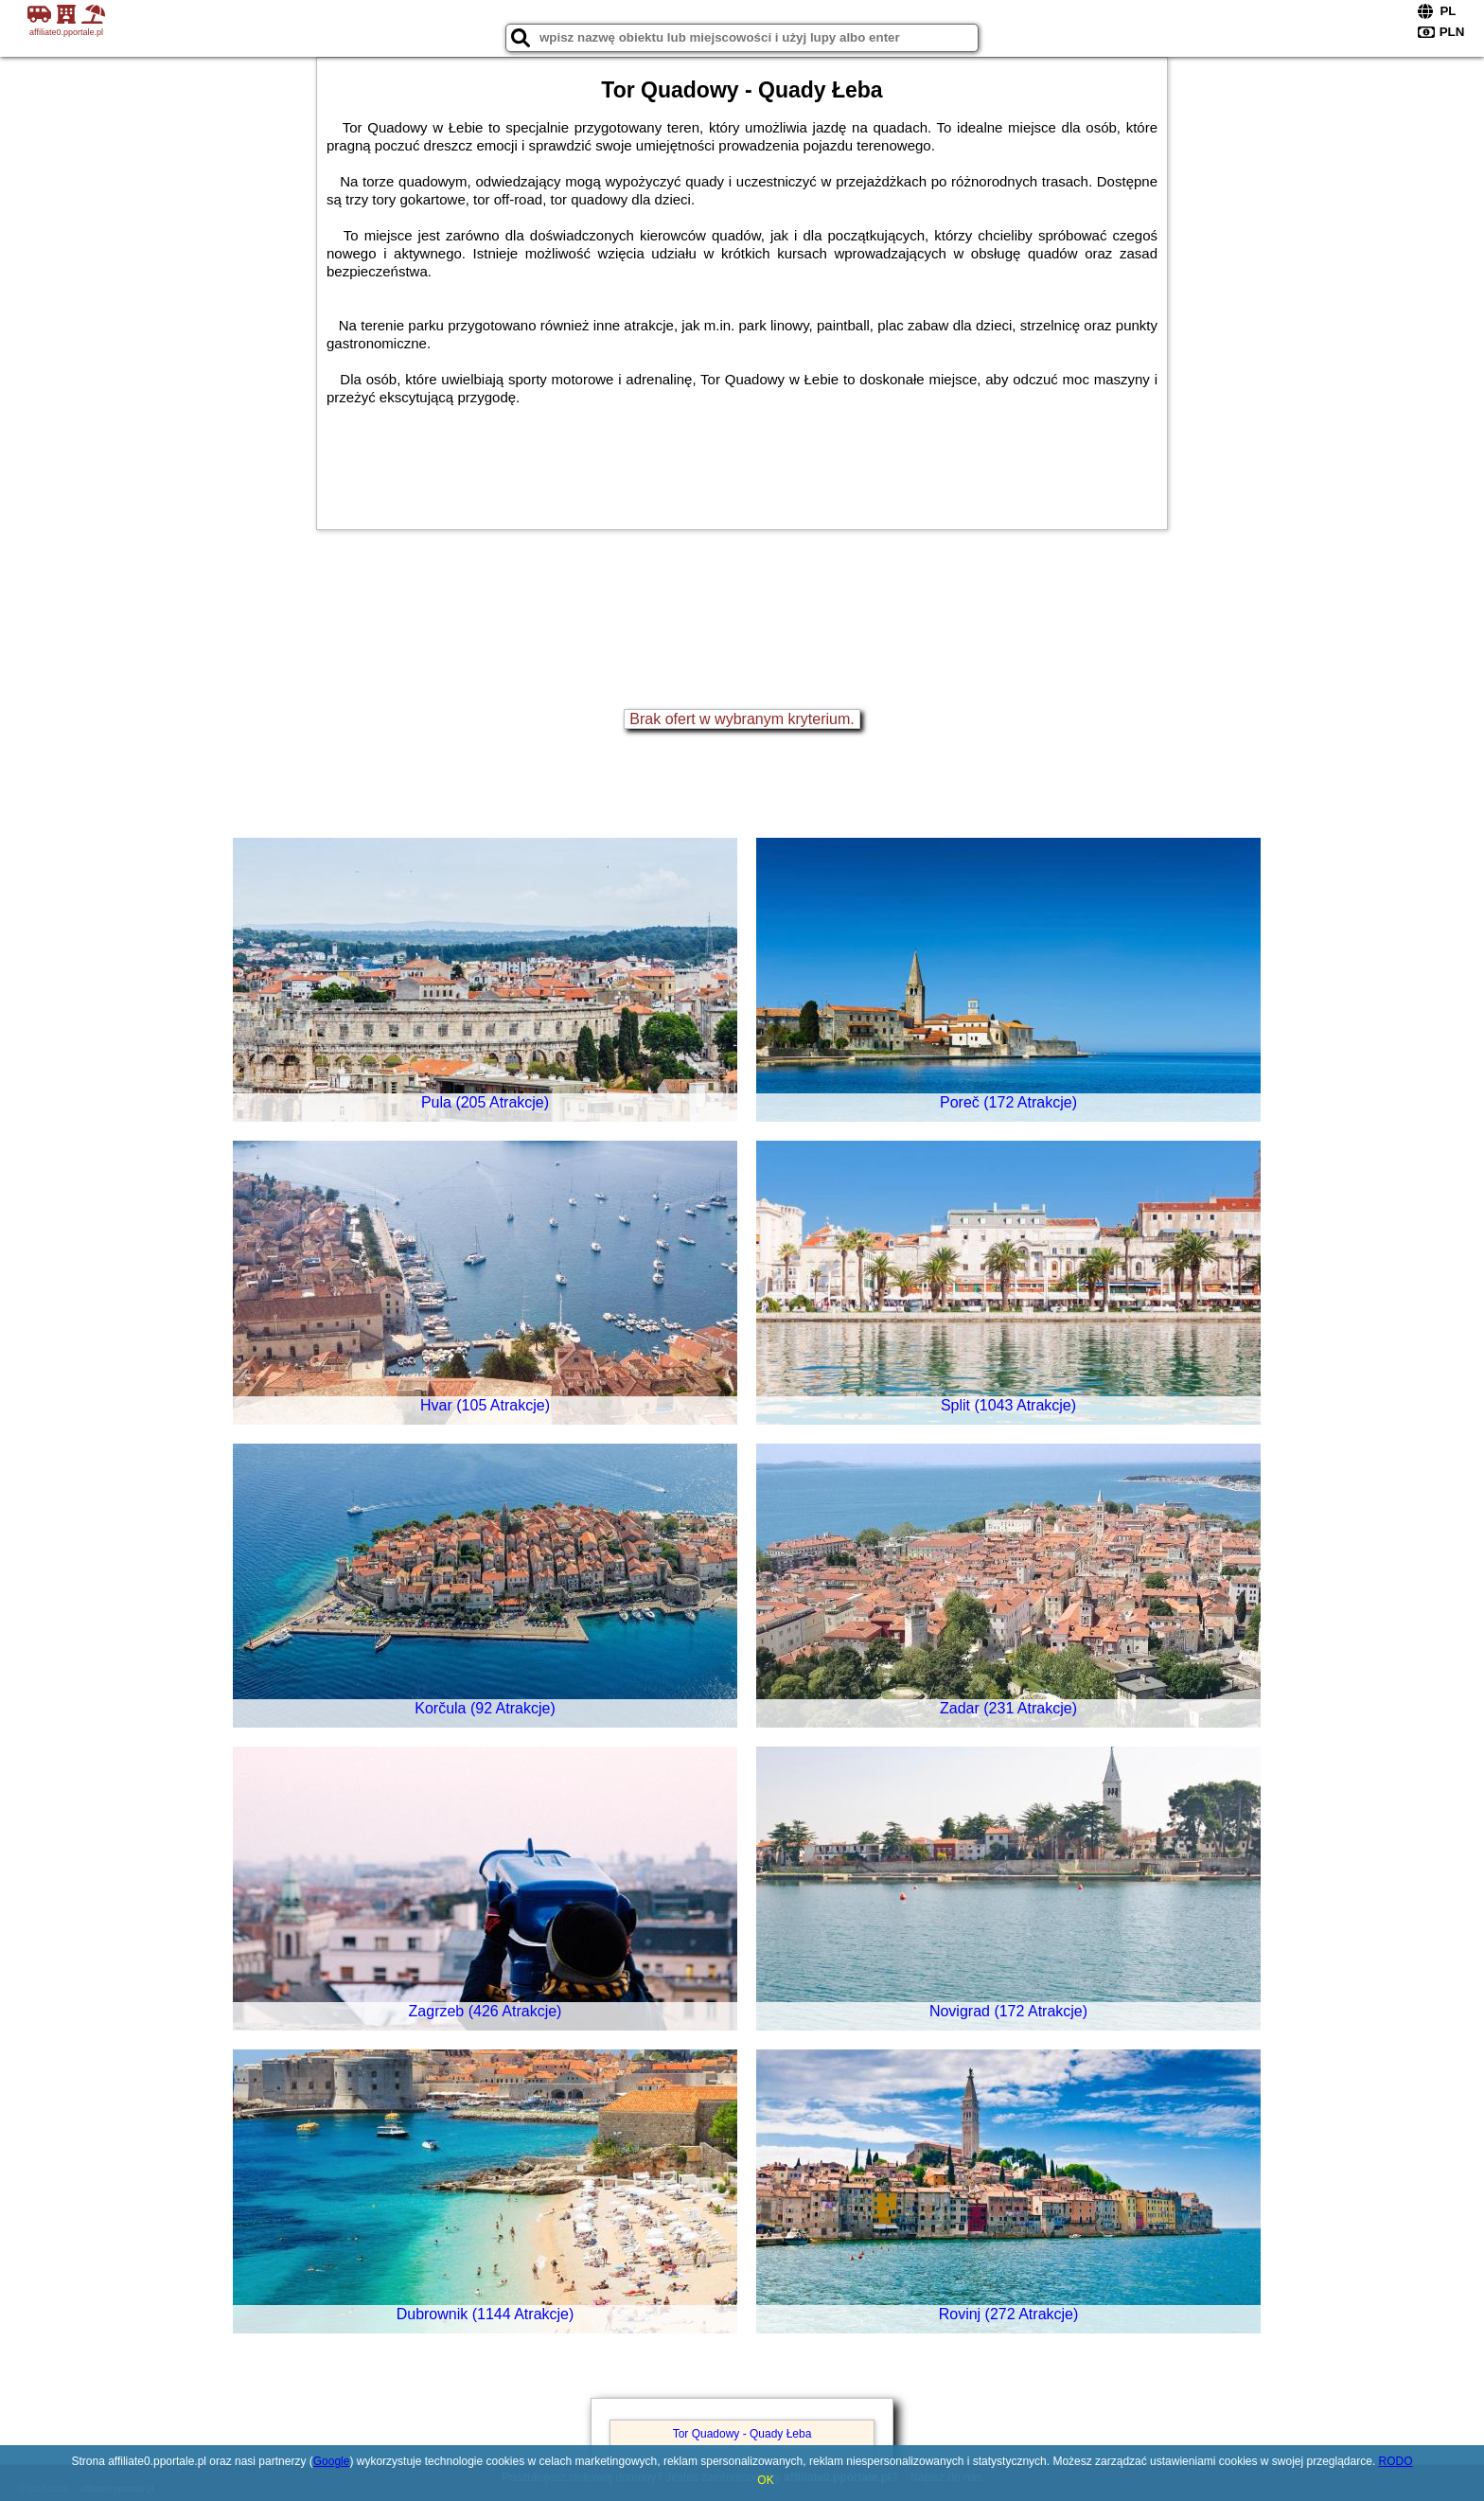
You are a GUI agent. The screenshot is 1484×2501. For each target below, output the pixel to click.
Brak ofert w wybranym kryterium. (741, 719)
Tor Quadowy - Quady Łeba (742, 2433)
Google (331, 2461)
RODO (1396, 2461)
